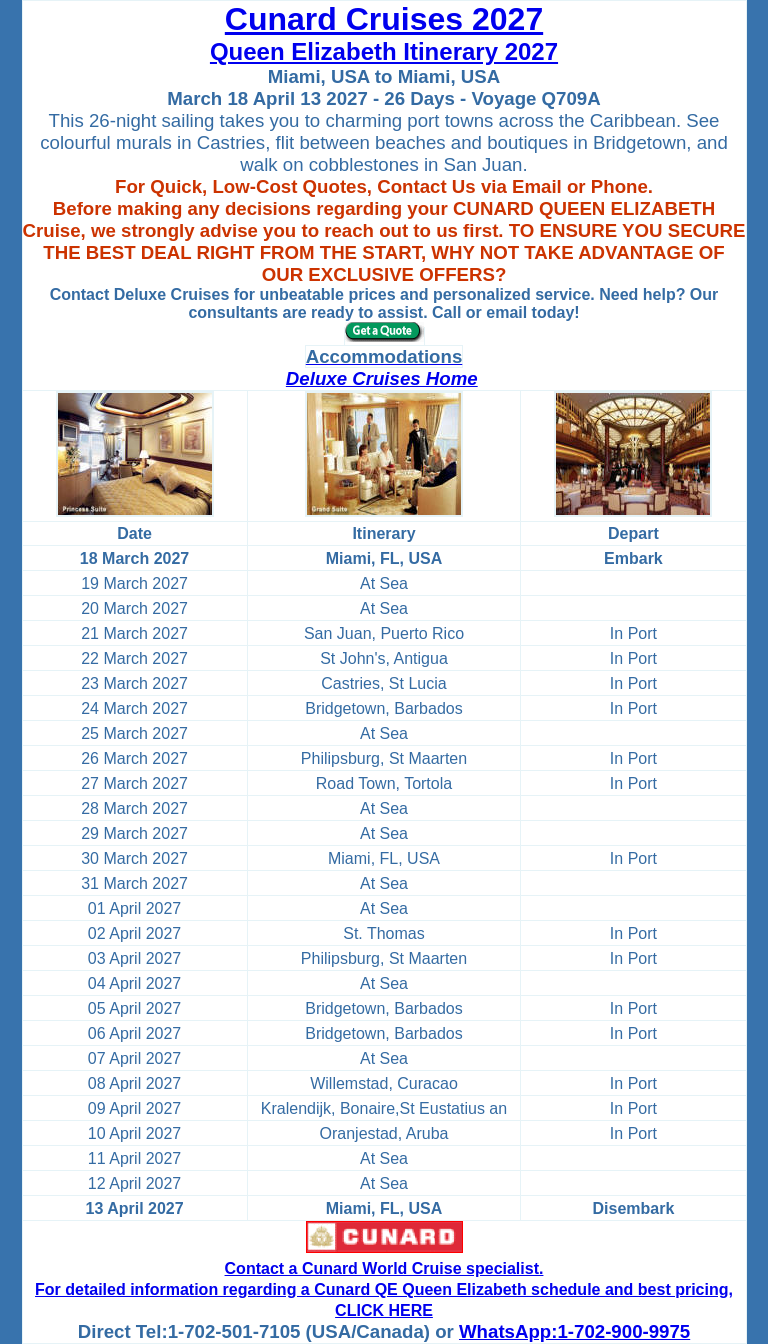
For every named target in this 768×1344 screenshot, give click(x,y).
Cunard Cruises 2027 (384, 19)
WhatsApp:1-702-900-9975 (574, 1331)
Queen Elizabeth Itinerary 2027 (384, 51)
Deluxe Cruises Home (382, 378)
